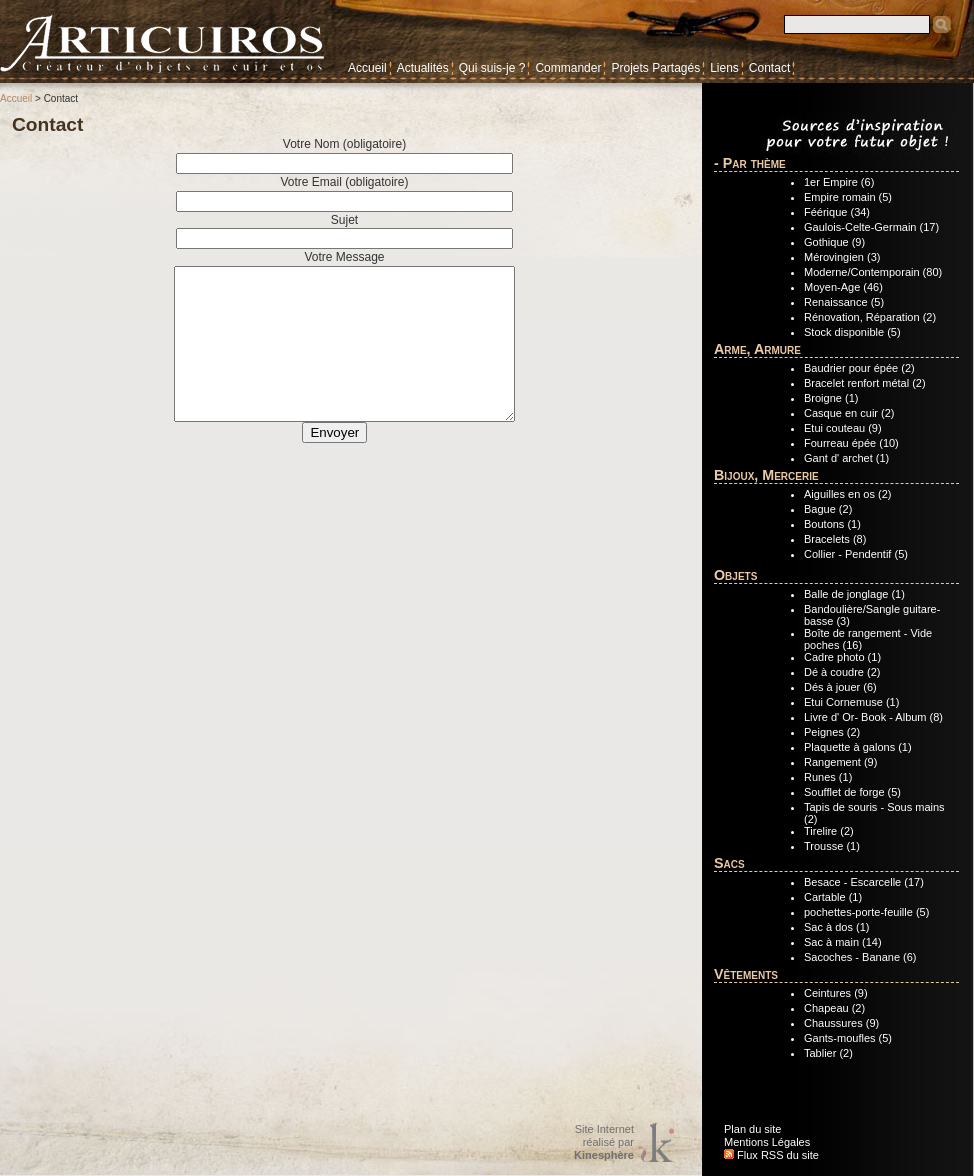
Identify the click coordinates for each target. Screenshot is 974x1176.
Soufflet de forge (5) (852, 792)
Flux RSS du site (771, 1155)
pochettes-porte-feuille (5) (866, 912)
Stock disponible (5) (852, 332)
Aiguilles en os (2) (847, 494)
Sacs (729, 863)
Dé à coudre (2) (842, 672)
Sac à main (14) (843, 942)
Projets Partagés (655, 68)
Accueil (367, 68)
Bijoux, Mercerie (766, 475)
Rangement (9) (840, 762)
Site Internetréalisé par (604, 1142)
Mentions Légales (767, 1142)
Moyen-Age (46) (843, 287)
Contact (769, 68)
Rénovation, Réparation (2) (870, 317)
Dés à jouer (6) (840, 687)
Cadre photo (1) (842, 657)
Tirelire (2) (829, 831)
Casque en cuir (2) (849, 413)
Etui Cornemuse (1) (851, 702)
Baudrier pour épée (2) (859, 368)
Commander (568, 68)
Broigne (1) (831, 398)
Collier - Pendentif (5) (856, 554)
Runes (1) (828, 777)
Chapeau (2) (834, 1008)
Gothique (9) (834, 242)
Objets (735, 575)
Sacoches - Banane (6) (860, 957)
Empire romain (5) (848, 197)
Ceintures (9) (836, 993)
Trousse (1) (832, 846)
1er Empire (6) (839, 182)
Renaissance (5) (844, 302)
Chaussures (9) (841, 1023)
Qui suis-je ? (492, 68)
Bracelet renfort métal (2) (865, 383)
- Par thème (750, 163)
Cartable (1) (833, 897)
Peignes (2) (832, 732)
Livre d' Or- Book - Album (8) (873, 717)
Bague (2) (828, 509)
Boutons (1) (832, 524)
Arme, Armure (757, 349)
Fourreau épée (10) (851, 443)
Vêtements (746, 974)
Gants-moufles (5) (848, 1038)
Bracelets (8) (835, 539)
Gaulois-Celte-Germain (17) (871, 227)
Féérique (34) (837, 212)
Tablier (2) (828, 1053)
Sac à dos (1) (836, 927)
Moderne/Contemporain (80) (873, 272)
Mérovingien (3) (842, 257)
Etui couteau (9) (843, 428)
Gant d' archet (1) (846, 458)
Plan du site (752, 1129)
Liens (724, 68)
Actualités (423, 68)
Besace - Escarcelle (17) (864, 882)
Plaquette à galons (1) (858, 747)
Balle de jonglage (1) (854, 594)
